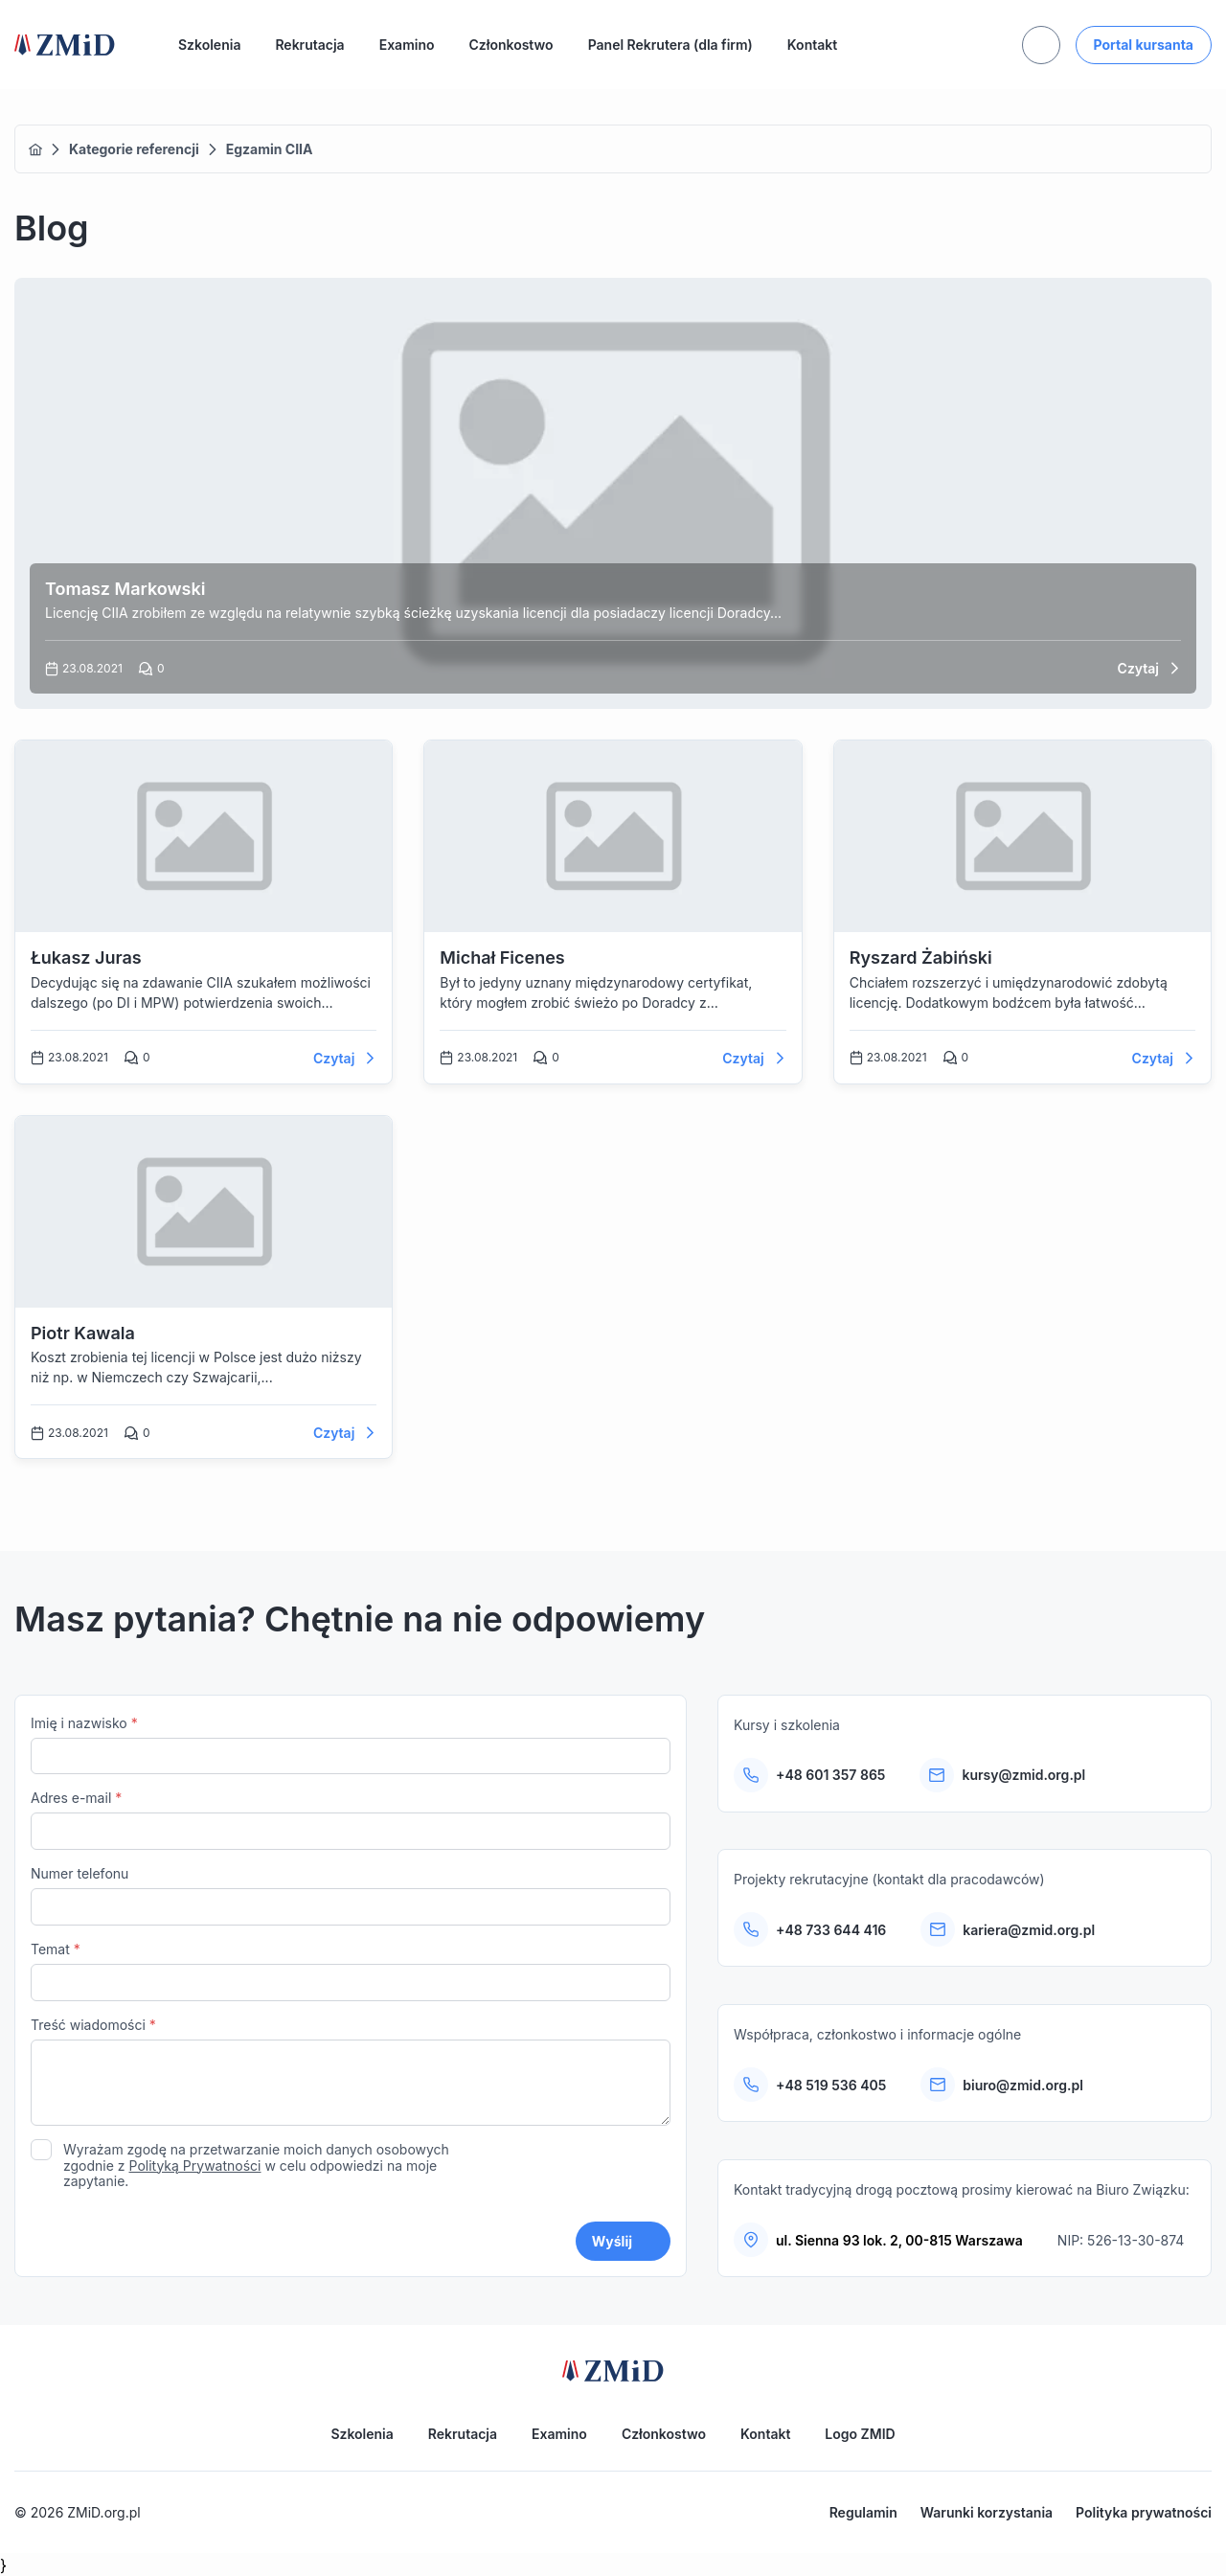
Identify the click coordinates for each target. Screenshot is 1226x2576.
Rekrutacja (309, 44)
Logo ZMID (860, 2434)
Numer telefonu (350, 1895)
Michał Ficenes (502, 957)
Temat (350, 1971)
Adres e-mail (350, 1820)
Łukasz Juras (86, 957)
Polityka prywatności (1144, 2512)
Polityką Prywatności (195, 2165)
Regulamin (863, 2512)
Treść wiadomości (350, 2074)
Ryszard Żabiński (921, 957)
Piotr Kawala (83, 1333)
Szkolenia (209, 44)
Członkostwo (511, 44)
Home (35, 149)
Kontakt (812, 44)
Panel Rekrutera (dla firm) (670, 44)
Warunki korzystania (986, 2512)
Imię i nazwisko (350, 1745)
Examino (407, 44)
